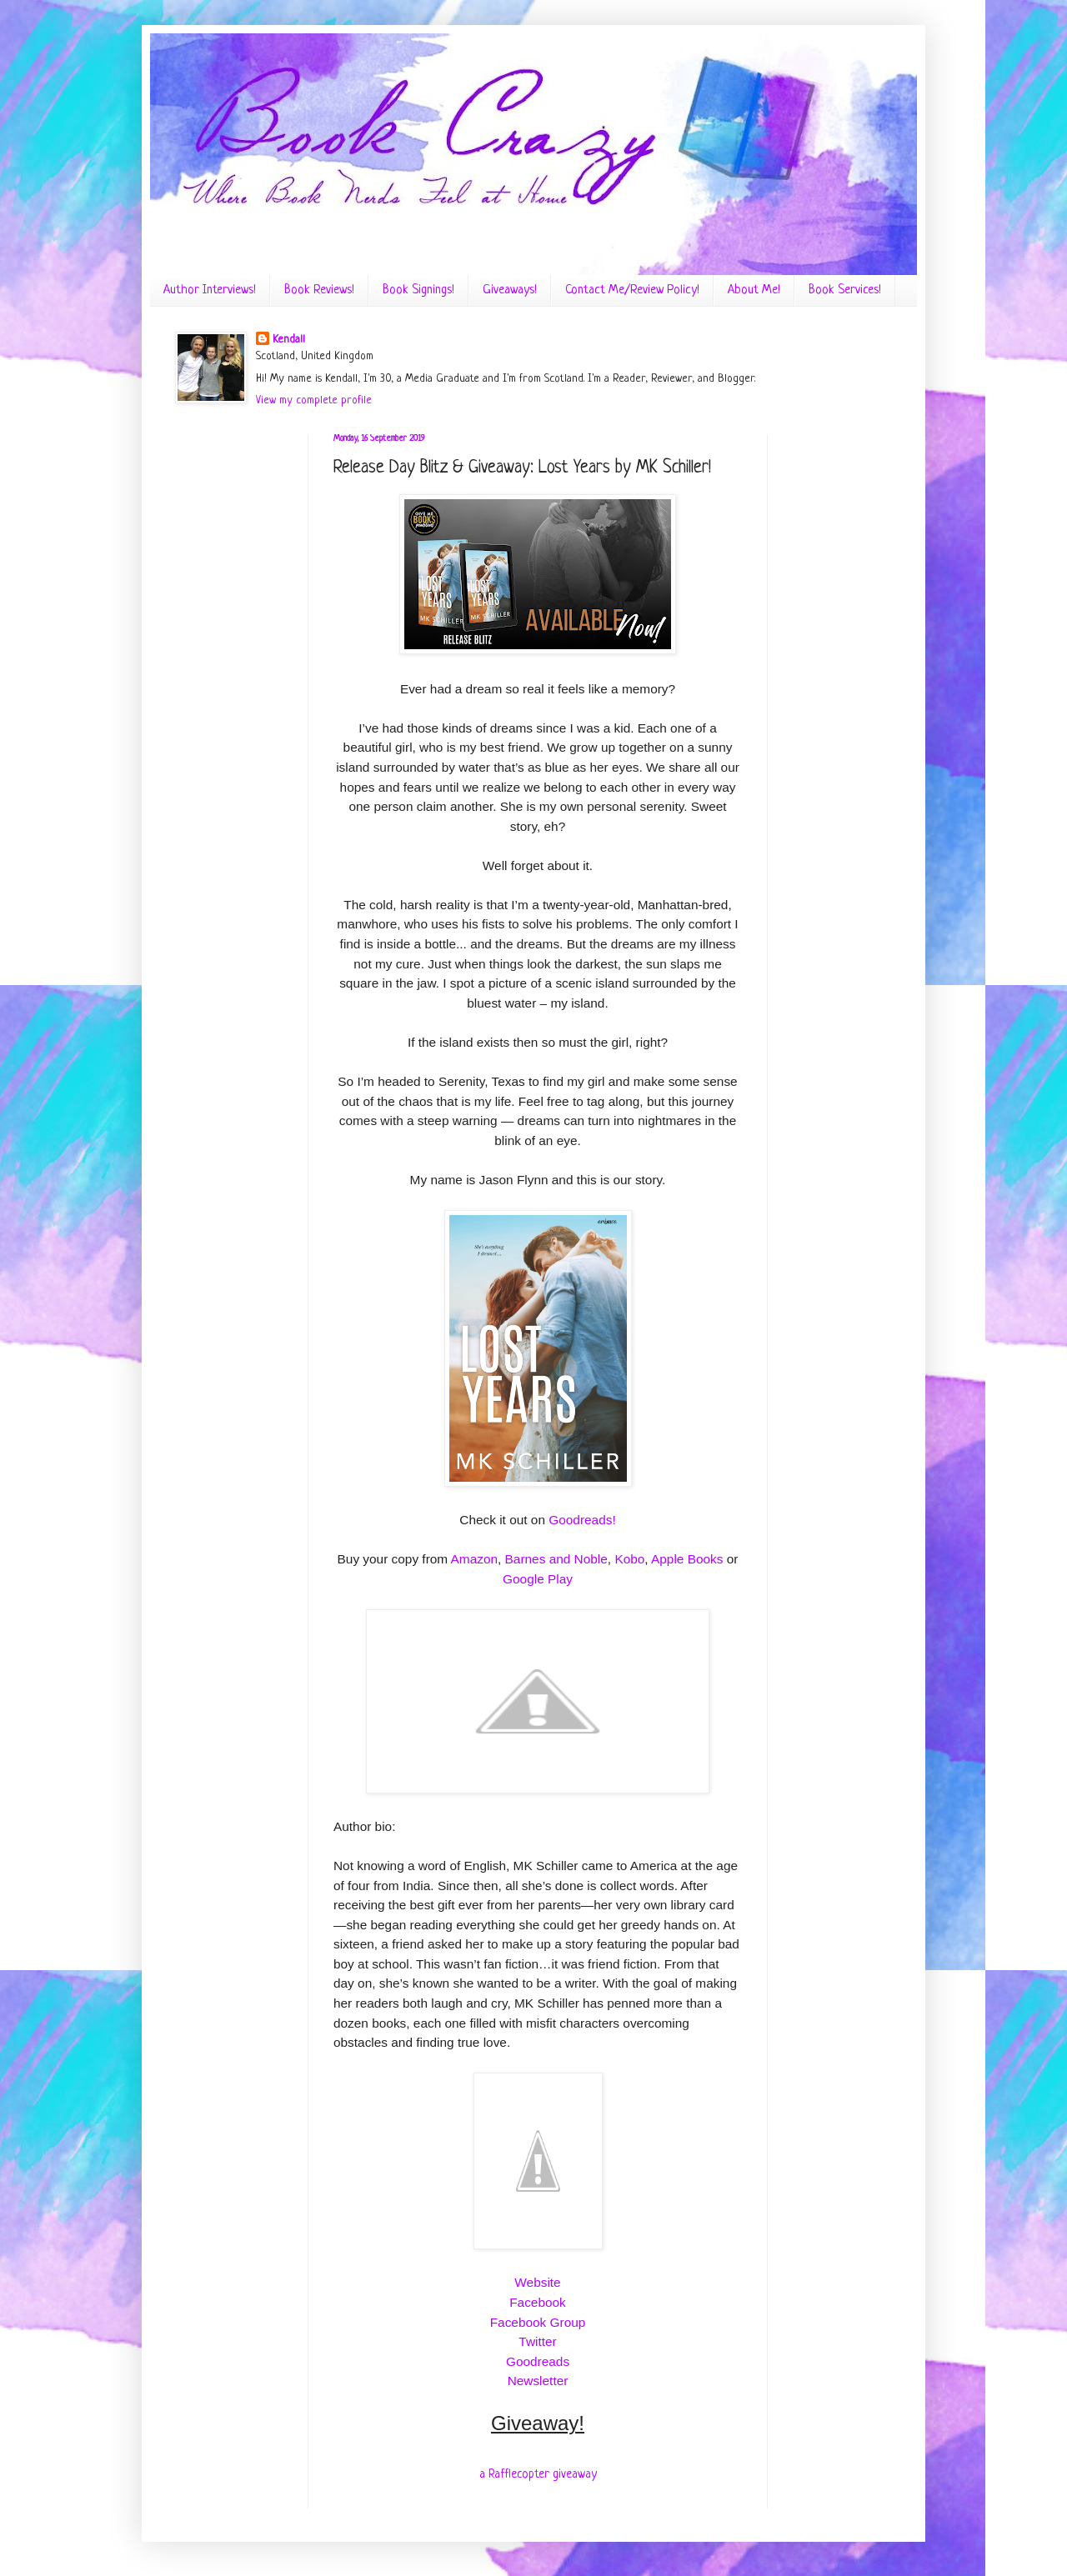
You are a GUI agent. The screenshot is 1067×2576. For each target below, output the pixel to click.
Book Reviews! (319, 290)
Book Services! (845, 290)
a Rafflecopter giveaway (538, 2474)
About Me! (754, 290)
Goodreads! (582, 1520)
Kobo (629, 1559)
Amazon (474, 1559)
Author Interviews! (209, 290)
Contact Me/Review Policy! (632, 290)
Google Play (538, 1579)
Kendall (289, 339)
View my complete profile (314, 400)
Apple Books (687, 1559)
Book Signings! (418, 290)
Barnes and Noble (556, 1559)
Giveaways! (510, 290)
